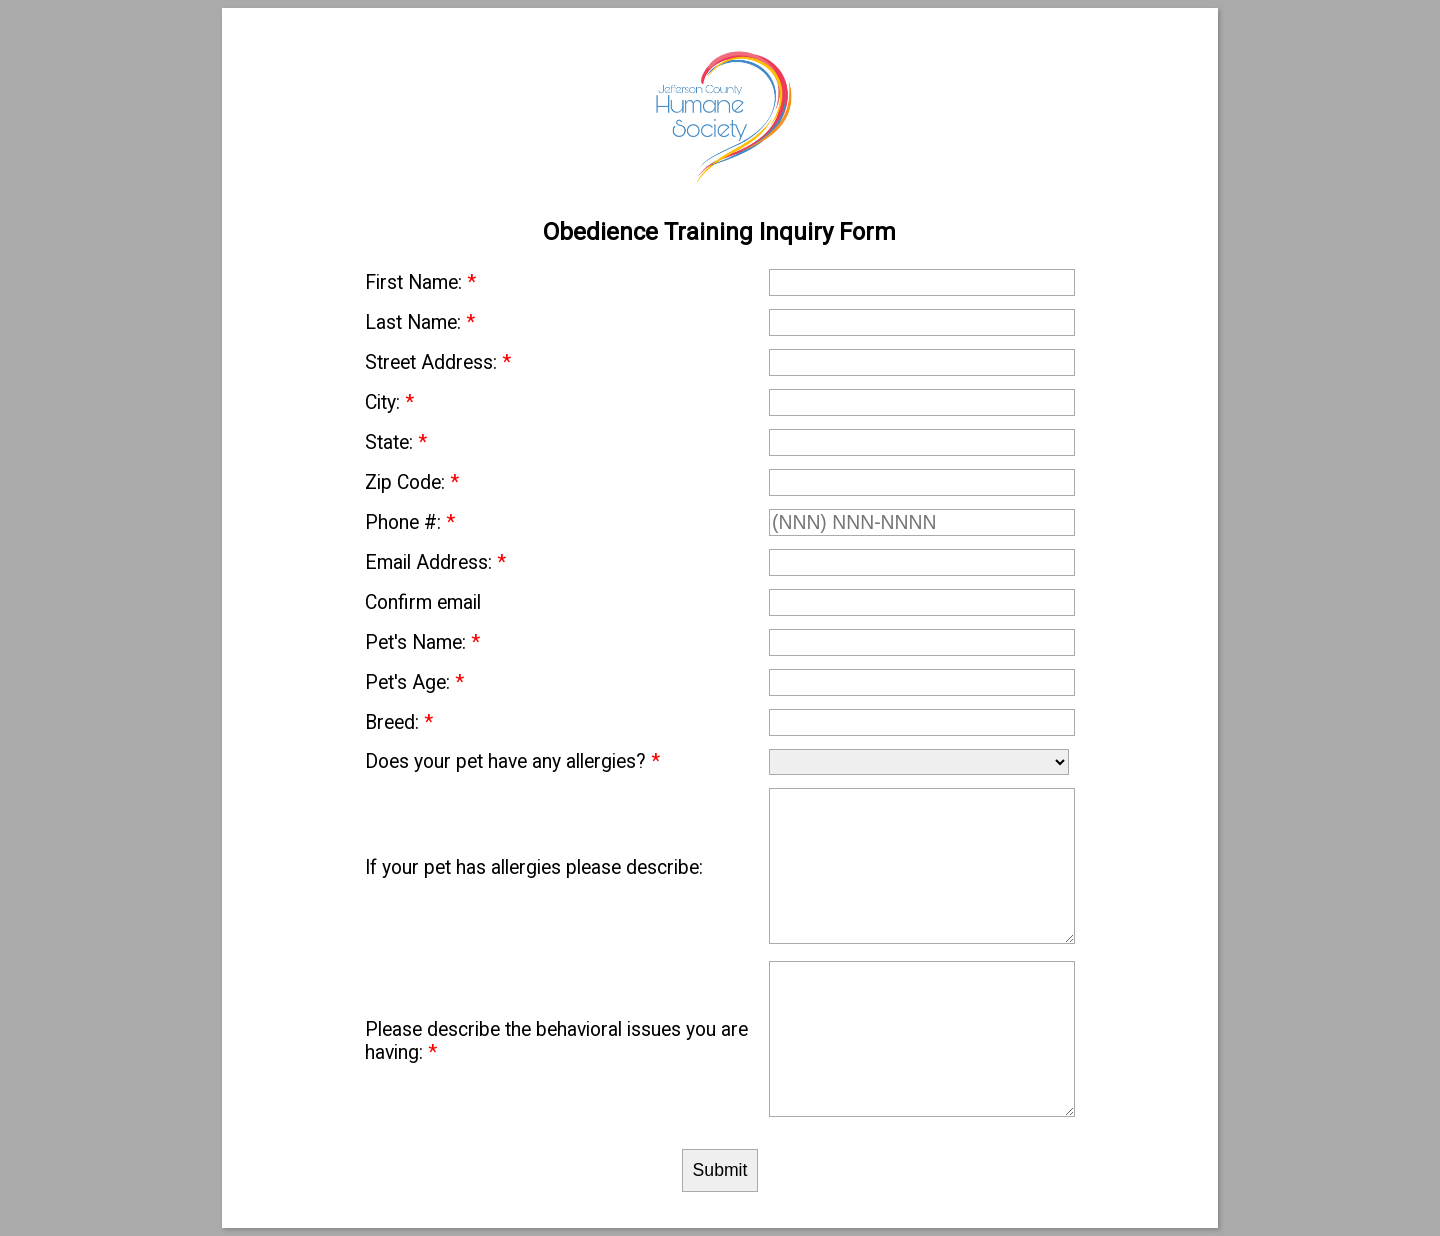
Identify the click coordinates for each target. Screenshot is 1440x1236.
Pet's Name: (422, 642)
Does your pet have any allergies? (512, 761)
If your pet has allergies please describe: (534, 867)
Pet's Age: (414, 682)
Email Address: (435, 562)
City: (389, 402)
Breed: (399, 722)
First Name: (420, 282)
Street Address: (438, 362)
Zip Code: (412, 482)
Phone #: (410, 522)
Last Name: (420, 322)
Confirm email (423, 602)
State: (396, 442)
